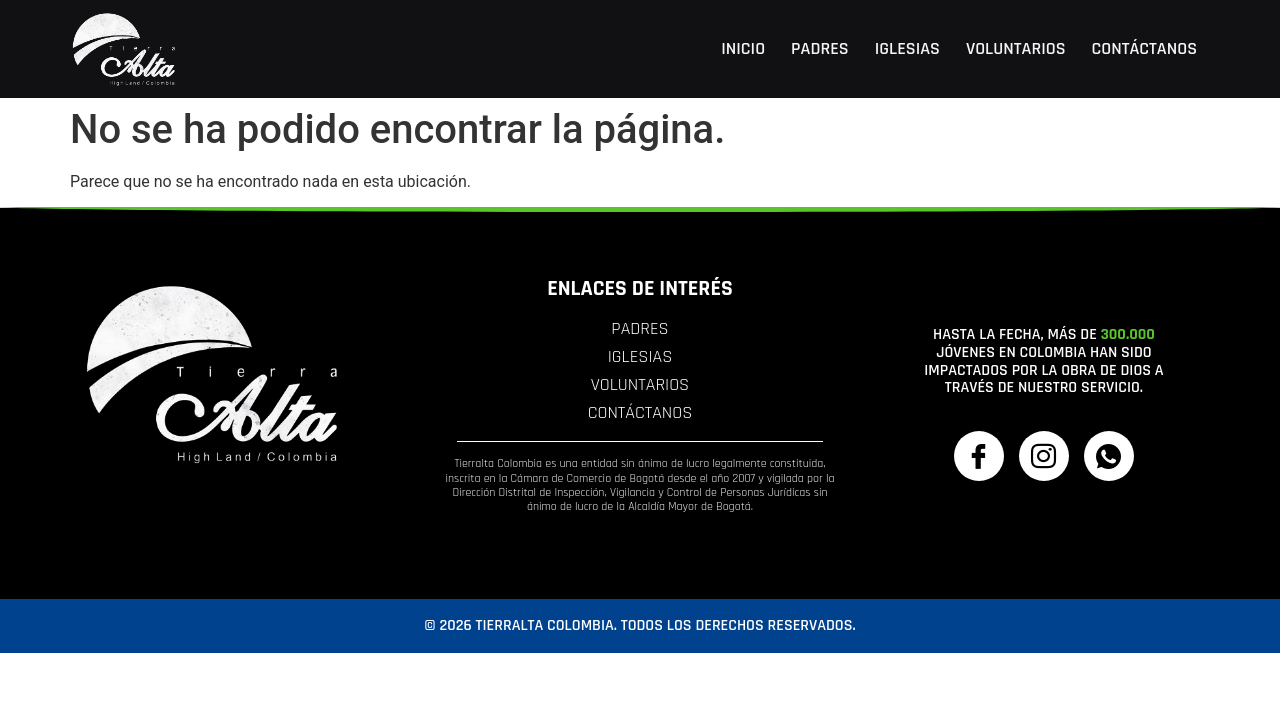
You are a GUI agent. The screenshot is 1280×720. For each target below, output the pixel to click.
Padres (820, 49)
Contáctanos (1145, 49)
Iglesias (907, 49)
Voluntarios (1016, 49)
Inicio (743, 49)
